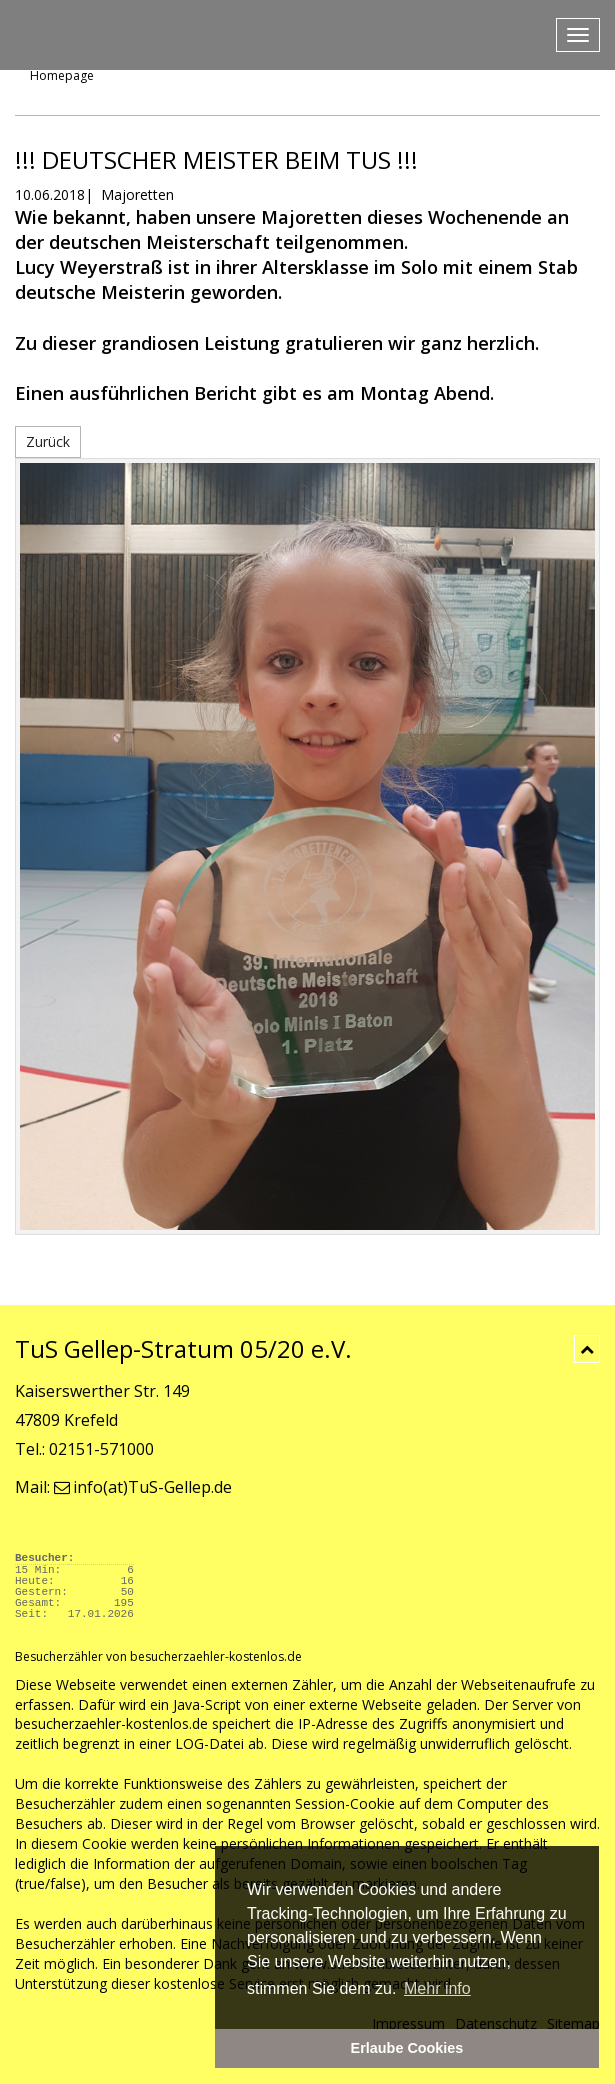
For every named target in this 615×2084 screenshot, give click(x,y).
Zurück (48, 441)
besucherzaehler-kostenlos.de (111, 1723)
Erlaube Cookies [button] (407, 2048)
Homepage (62, 75)
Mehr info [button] (437, 1988)
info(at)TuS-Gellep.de (143, 1487)
